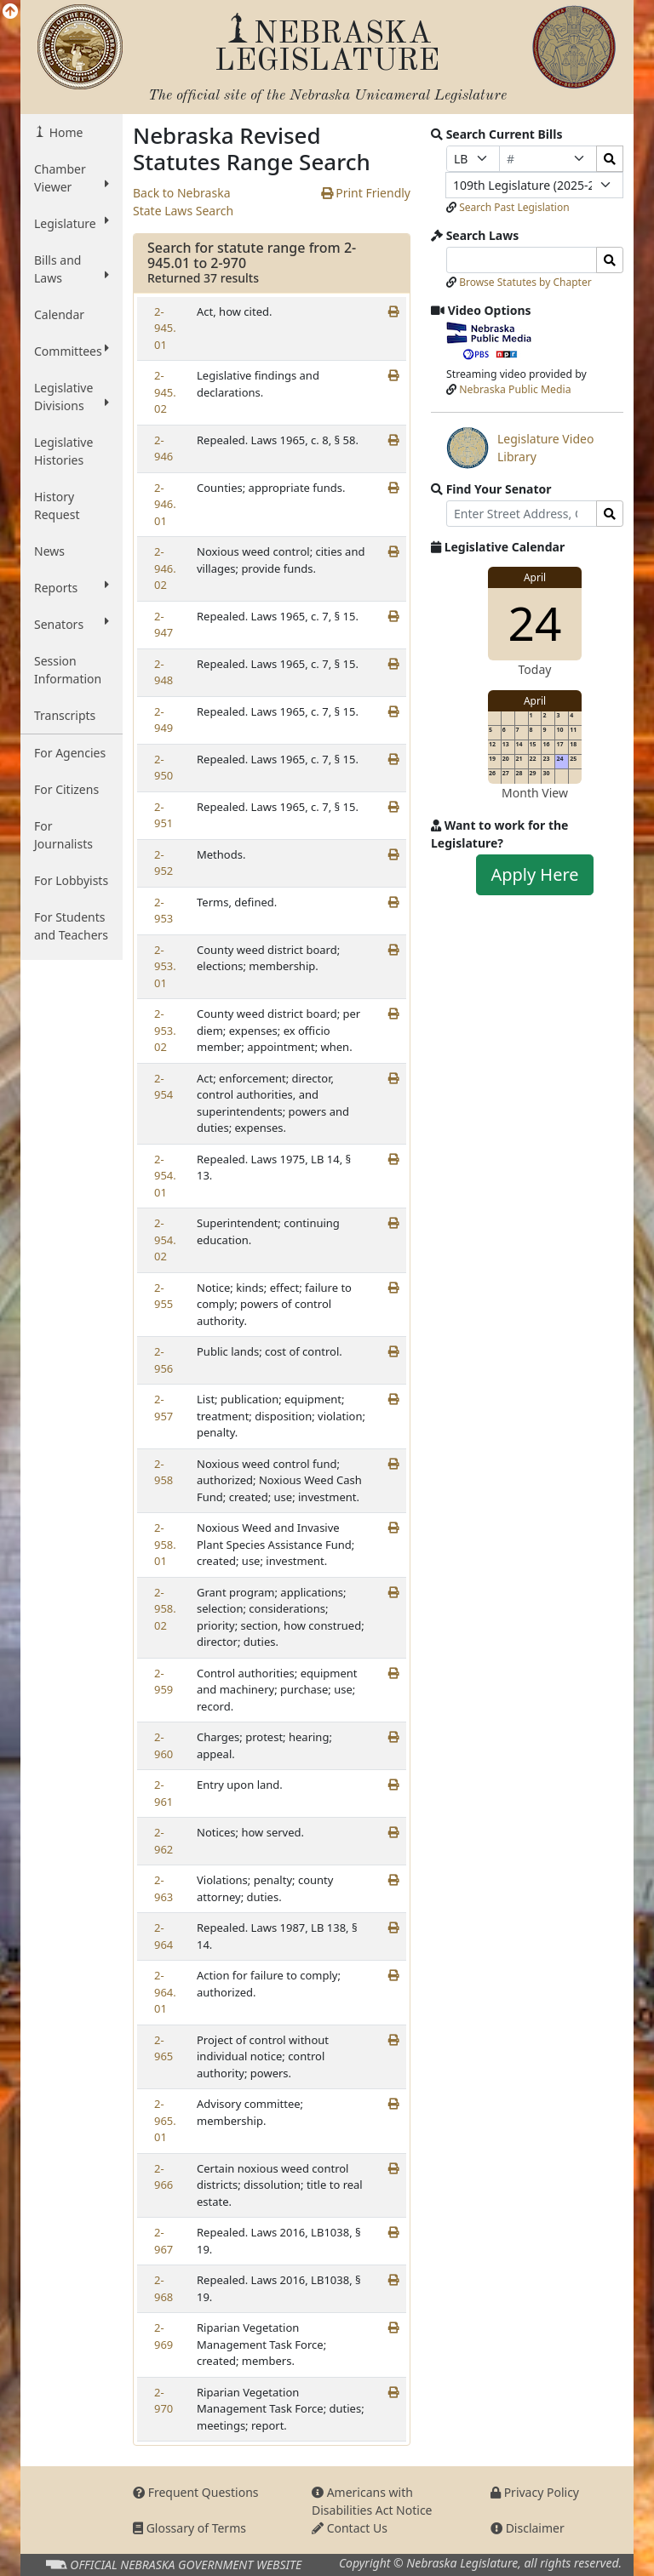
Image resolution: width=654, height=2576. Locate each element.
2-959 (163, 1681)
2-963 (163, 1888)
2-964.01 (165, 1992)
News (49, 551)
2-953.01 (165, 966)
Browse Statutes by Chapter (525, 282)
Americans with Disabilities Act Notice (372, 2501)
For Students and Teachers (71, 926)
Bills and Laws (71, 269)
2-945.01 (165, 328)
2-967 (163, 2241)
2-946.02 (165, 568)
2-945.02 (165, 392)
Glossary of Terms (189, 2528)
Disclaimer (527, 2528)
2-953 (163, 910)
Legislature (71, 222)
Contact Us (349, 2528)
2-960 (163, 1745)
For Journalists (63, 835)
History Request (57, 505)
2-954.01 (165, 1175)
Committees (71, 350)
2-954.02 (165, 1239)
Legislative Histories (63, 451)
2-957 (163, 1407)
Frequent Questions (196, 2492)
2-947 (163, 624)
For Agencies (70, 753)
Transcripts (64, 715)
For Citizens (66, 789)
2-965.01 (165, 2120)
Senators (71, 623)
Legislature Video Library (520, 447)
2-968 (163, 2288)
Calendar (59, 314)
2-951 (163, 815)
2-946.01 (165, 504)
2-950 (163, 767)
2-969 (163, 2336)
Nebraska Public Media (515, 389)
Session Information (67, 670)
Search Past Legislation (514, 207)
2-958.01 (165, 1544)
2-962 (163, 1841)
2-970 (163, 2401)
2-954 (163, 1087)
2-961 (163, 1793)
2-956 (163, 1360)
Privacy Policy (534, 2492)
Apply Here (534, 874)
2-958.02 (165, 1609)
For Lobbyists (71, 880)
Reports (71, 587)
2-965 (163, 2048)
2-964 (163, 1936)
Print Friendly (365, 193)
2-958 (163, 1472)
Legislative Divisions (71, 397)
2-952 (163, 863)
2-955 (163, 1296)
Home (64, 132)
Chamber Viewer (71, 178)
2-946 (163, 448)
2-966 (163, 2177)
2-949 (163, 720)
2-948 (163, 672)
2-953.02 (165, 1030)
